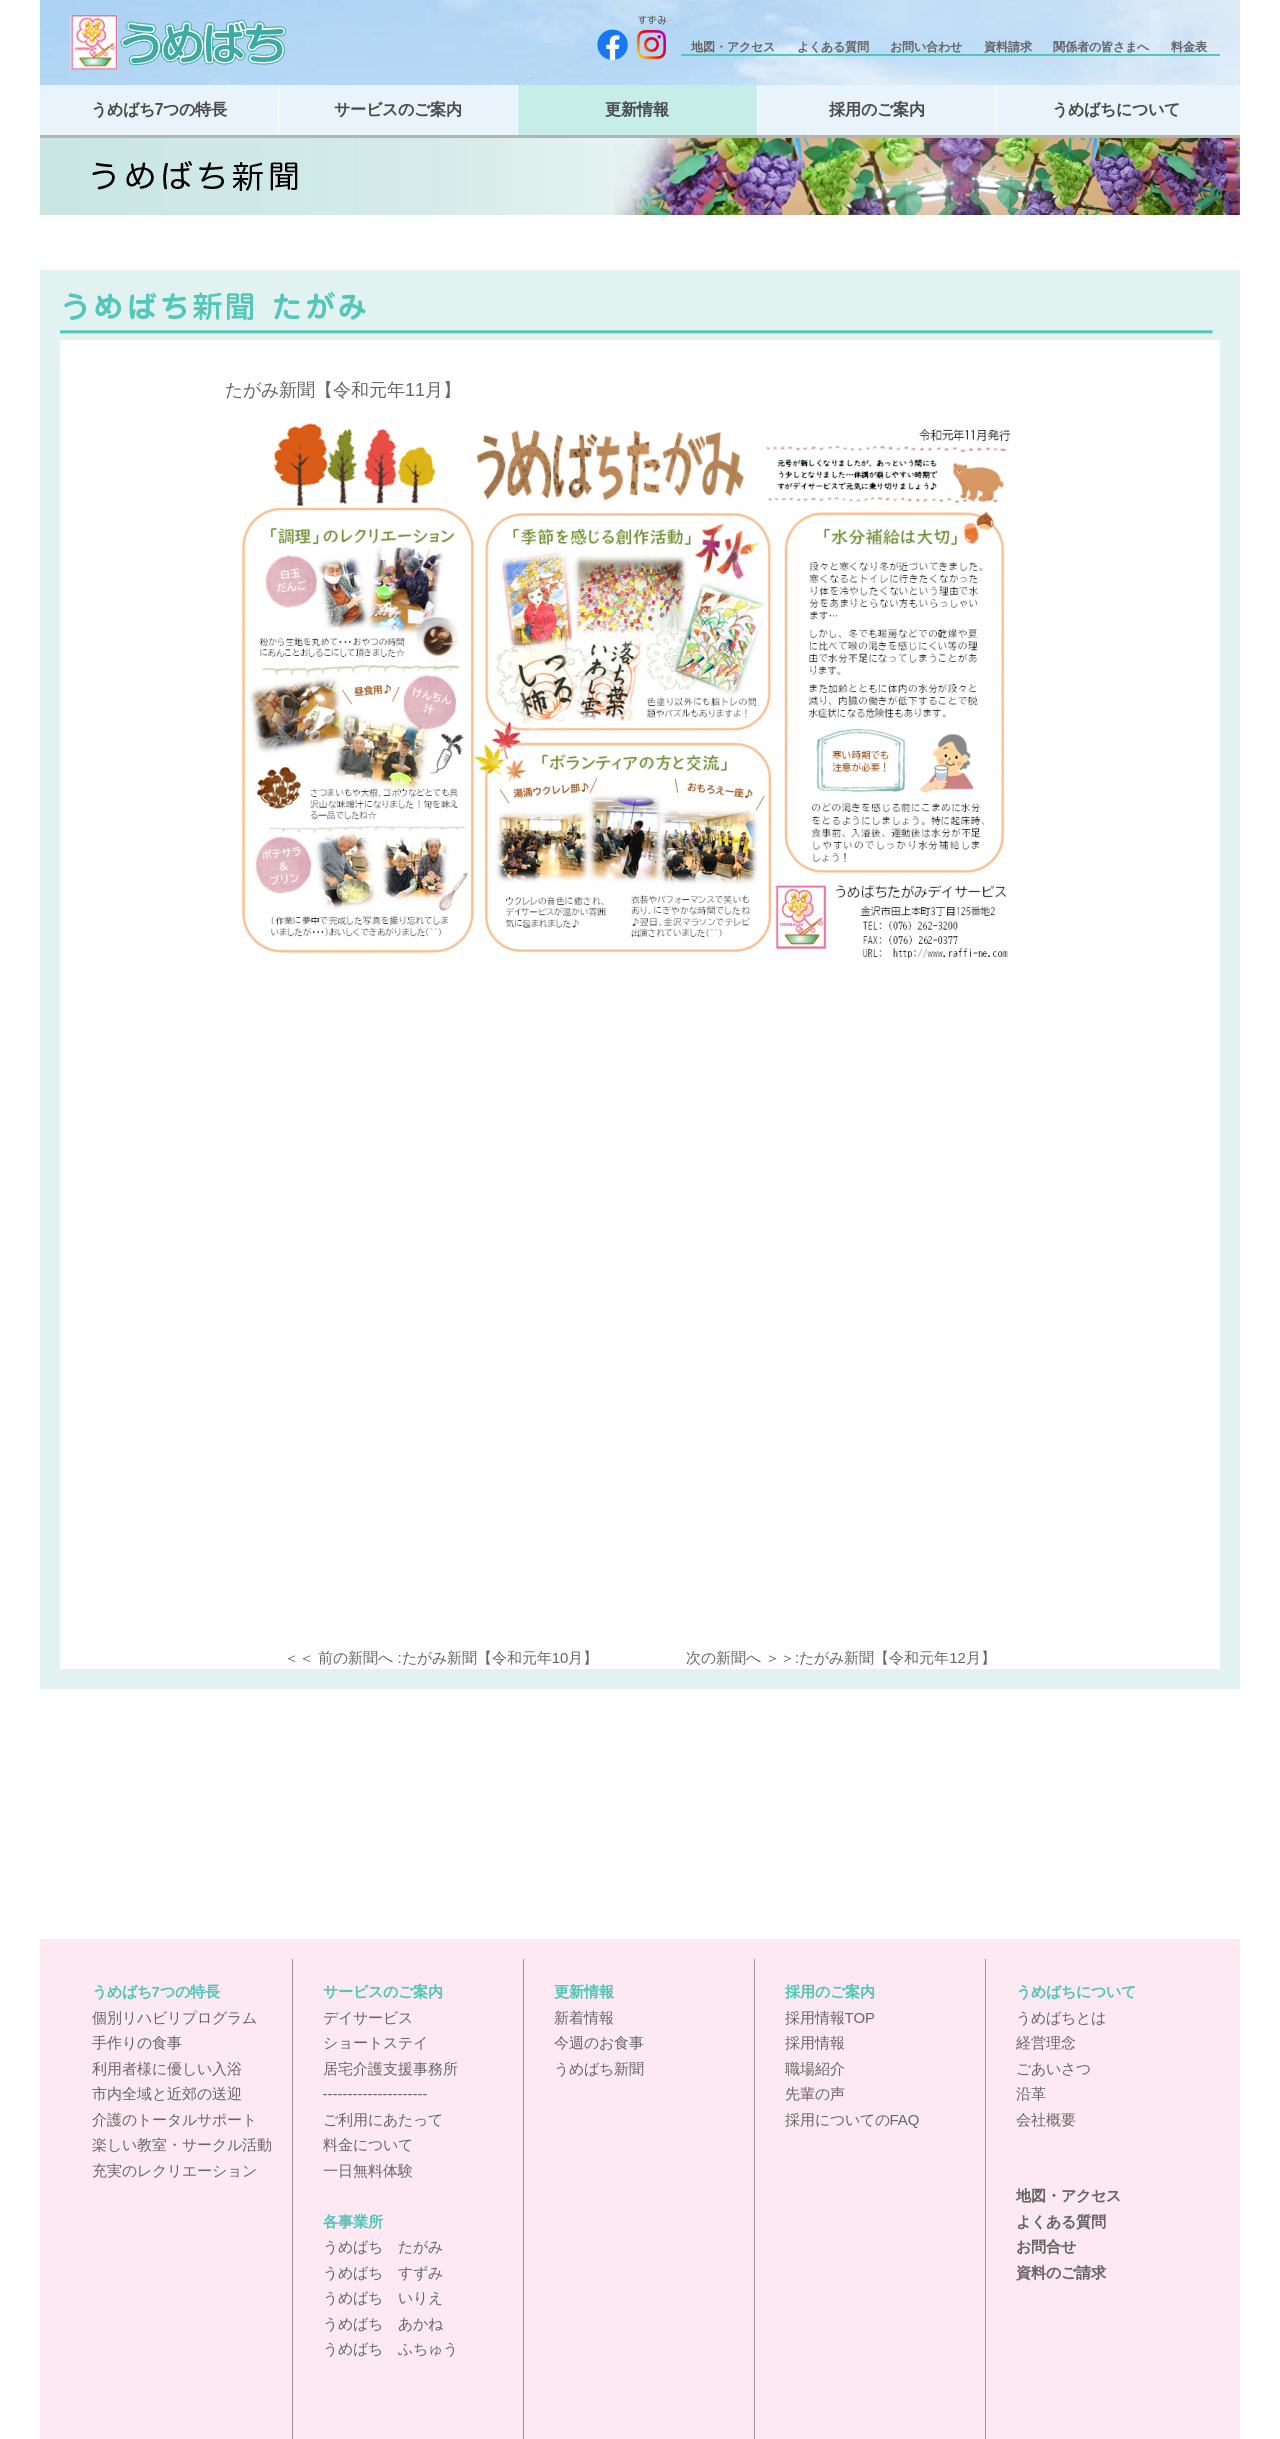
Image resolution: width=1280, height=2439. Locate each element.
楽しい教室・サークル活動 (182, 2144)
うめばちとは (1061, 2017)
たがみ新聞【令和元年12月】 (897, 1657)
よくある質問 (834, 47)
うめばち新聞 (599, 2068)
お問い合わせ (927, 47)
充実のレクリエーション (174, 2170)
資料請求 (1009, 47)
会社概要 (1046, 2119)
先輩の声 (815, 2093)
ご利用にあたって (383, 2119)
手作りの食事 (137, 2042)
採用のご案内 (877, 109)
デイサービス (368, 2017)
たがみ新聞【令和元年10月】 (500, 1657)
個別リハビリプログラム (174, 2017)
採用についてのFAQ (852, 2119)
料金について (368, 2144)
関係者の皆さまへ (1102, 47)
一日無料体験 (368, 2170)
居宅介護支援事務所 (390, 2068)
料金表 (1190, 47)
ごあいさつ (1053, 2068)
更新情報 (637, 109)
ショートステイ (375, 2042)
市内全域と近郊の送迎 (167, 2093)
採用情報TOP (830, 2017)
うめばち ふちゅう (390, 2348)
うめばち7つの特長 (159, 109)
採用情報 (815, 2042)
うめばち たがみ (383, 2246)
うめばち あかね (383, 2323)
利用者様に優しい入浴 (167, 2068)
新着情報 (584, 2017)
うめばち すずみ (383, 2272)
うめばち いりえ (383, 2297)
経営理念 (1046, 2042)
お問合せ (1046, 2246)
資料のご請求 (1061, 2272)
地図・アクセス (734, 47)
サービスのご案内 (398, 109)
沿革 (1031, 2093)
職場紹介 (815, 2068)
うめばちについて (1116, 109)
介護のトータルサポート (174, 2119)
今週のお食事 (599, 2042)
